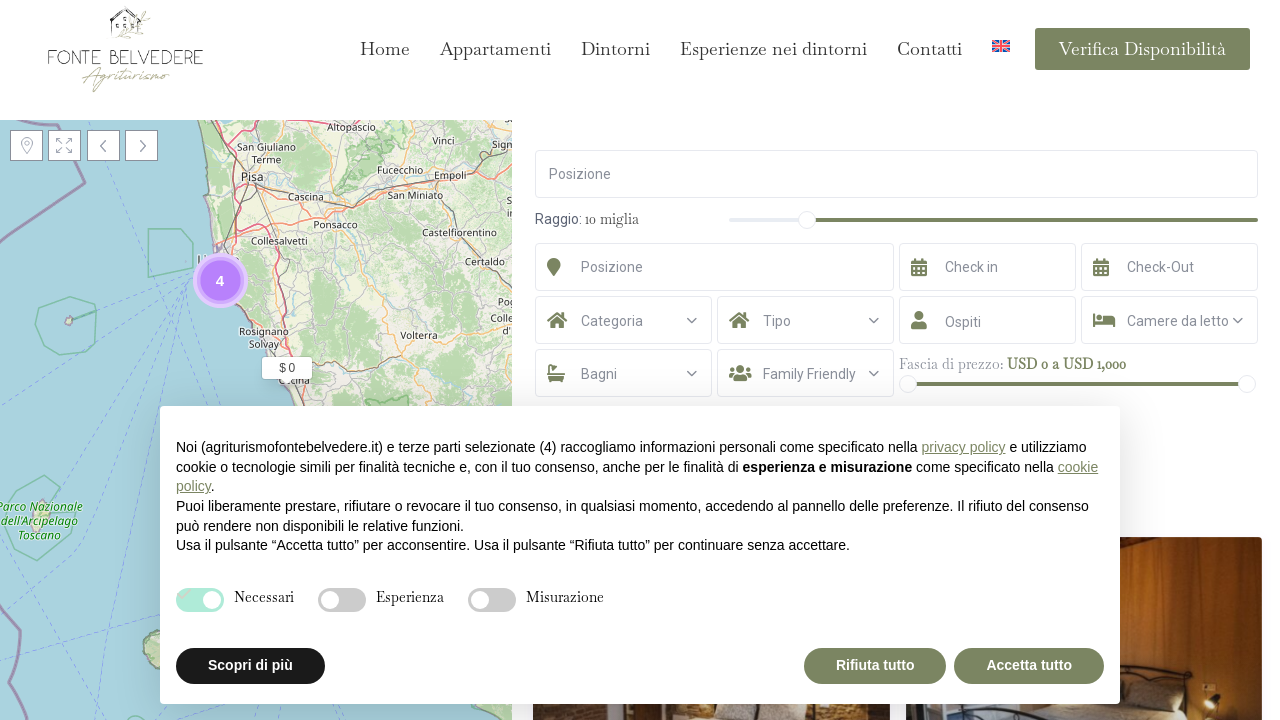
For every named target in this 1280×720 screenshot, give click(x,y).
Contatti (929, 48)
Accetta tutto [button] (1029, 665)
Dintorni (615, 48)
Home (385, 48)
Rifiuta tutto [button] (875, 665)
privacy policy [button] (963, 447)
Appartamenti (495, 48)
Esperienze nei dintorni (773, 48)
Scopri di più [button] (250, 665)
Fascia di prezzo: (951, 364)
